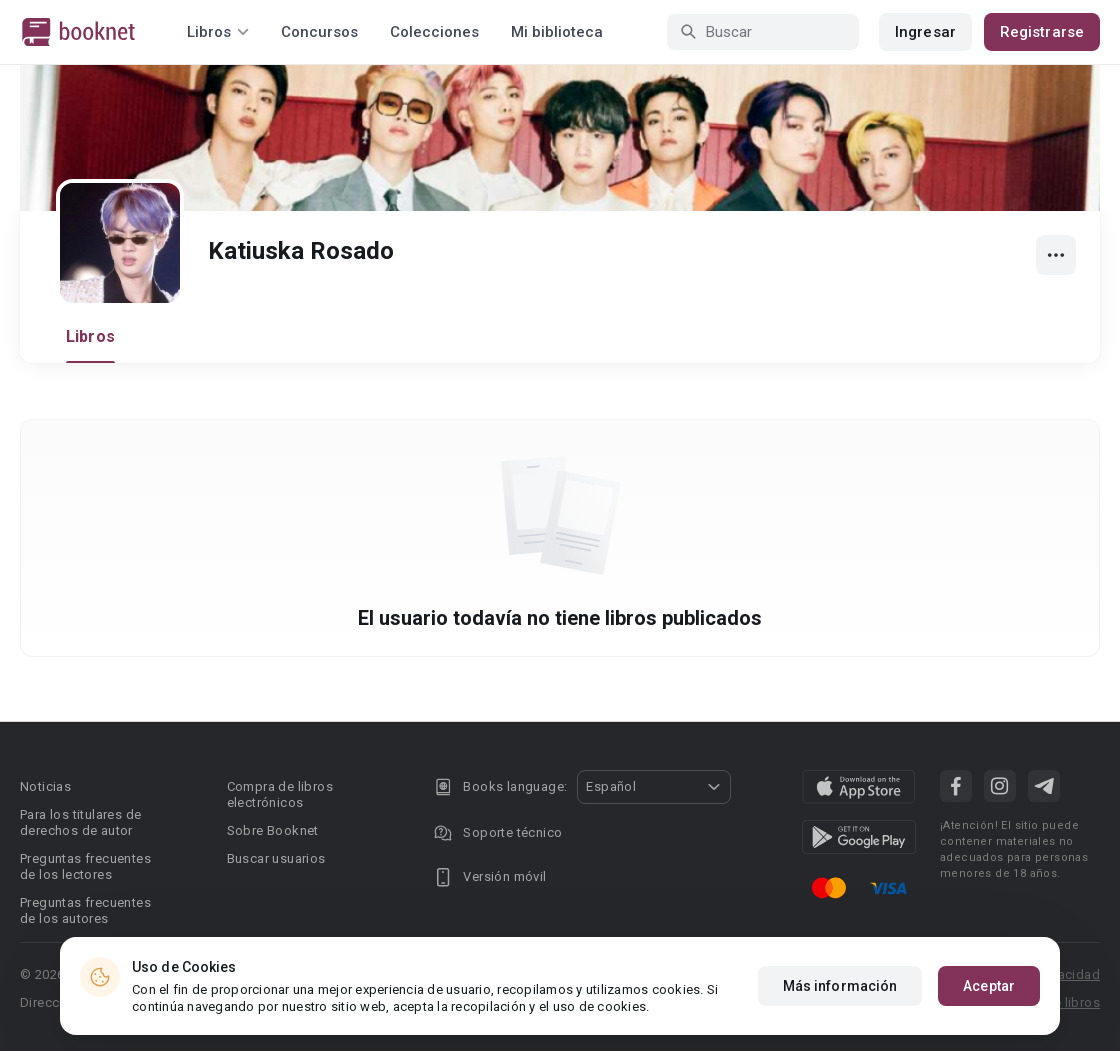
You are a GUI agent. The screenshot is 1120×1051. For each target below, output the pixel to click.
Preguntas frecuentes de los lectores (85, 866)
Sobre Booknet (273, 830)
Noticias (45, 786)
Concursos (319, 32)
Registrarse (1042, 32)
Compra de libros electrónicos (280, 794)
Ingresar (925, 32)
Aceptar (989, 986)
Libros (90, 336)
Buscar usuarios (276, 858)
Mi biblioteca (557, 32)
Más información (840, 986)
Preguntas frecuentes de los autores (85, 910)
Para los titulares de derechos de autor (80, 822)
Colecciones (434, 32)
